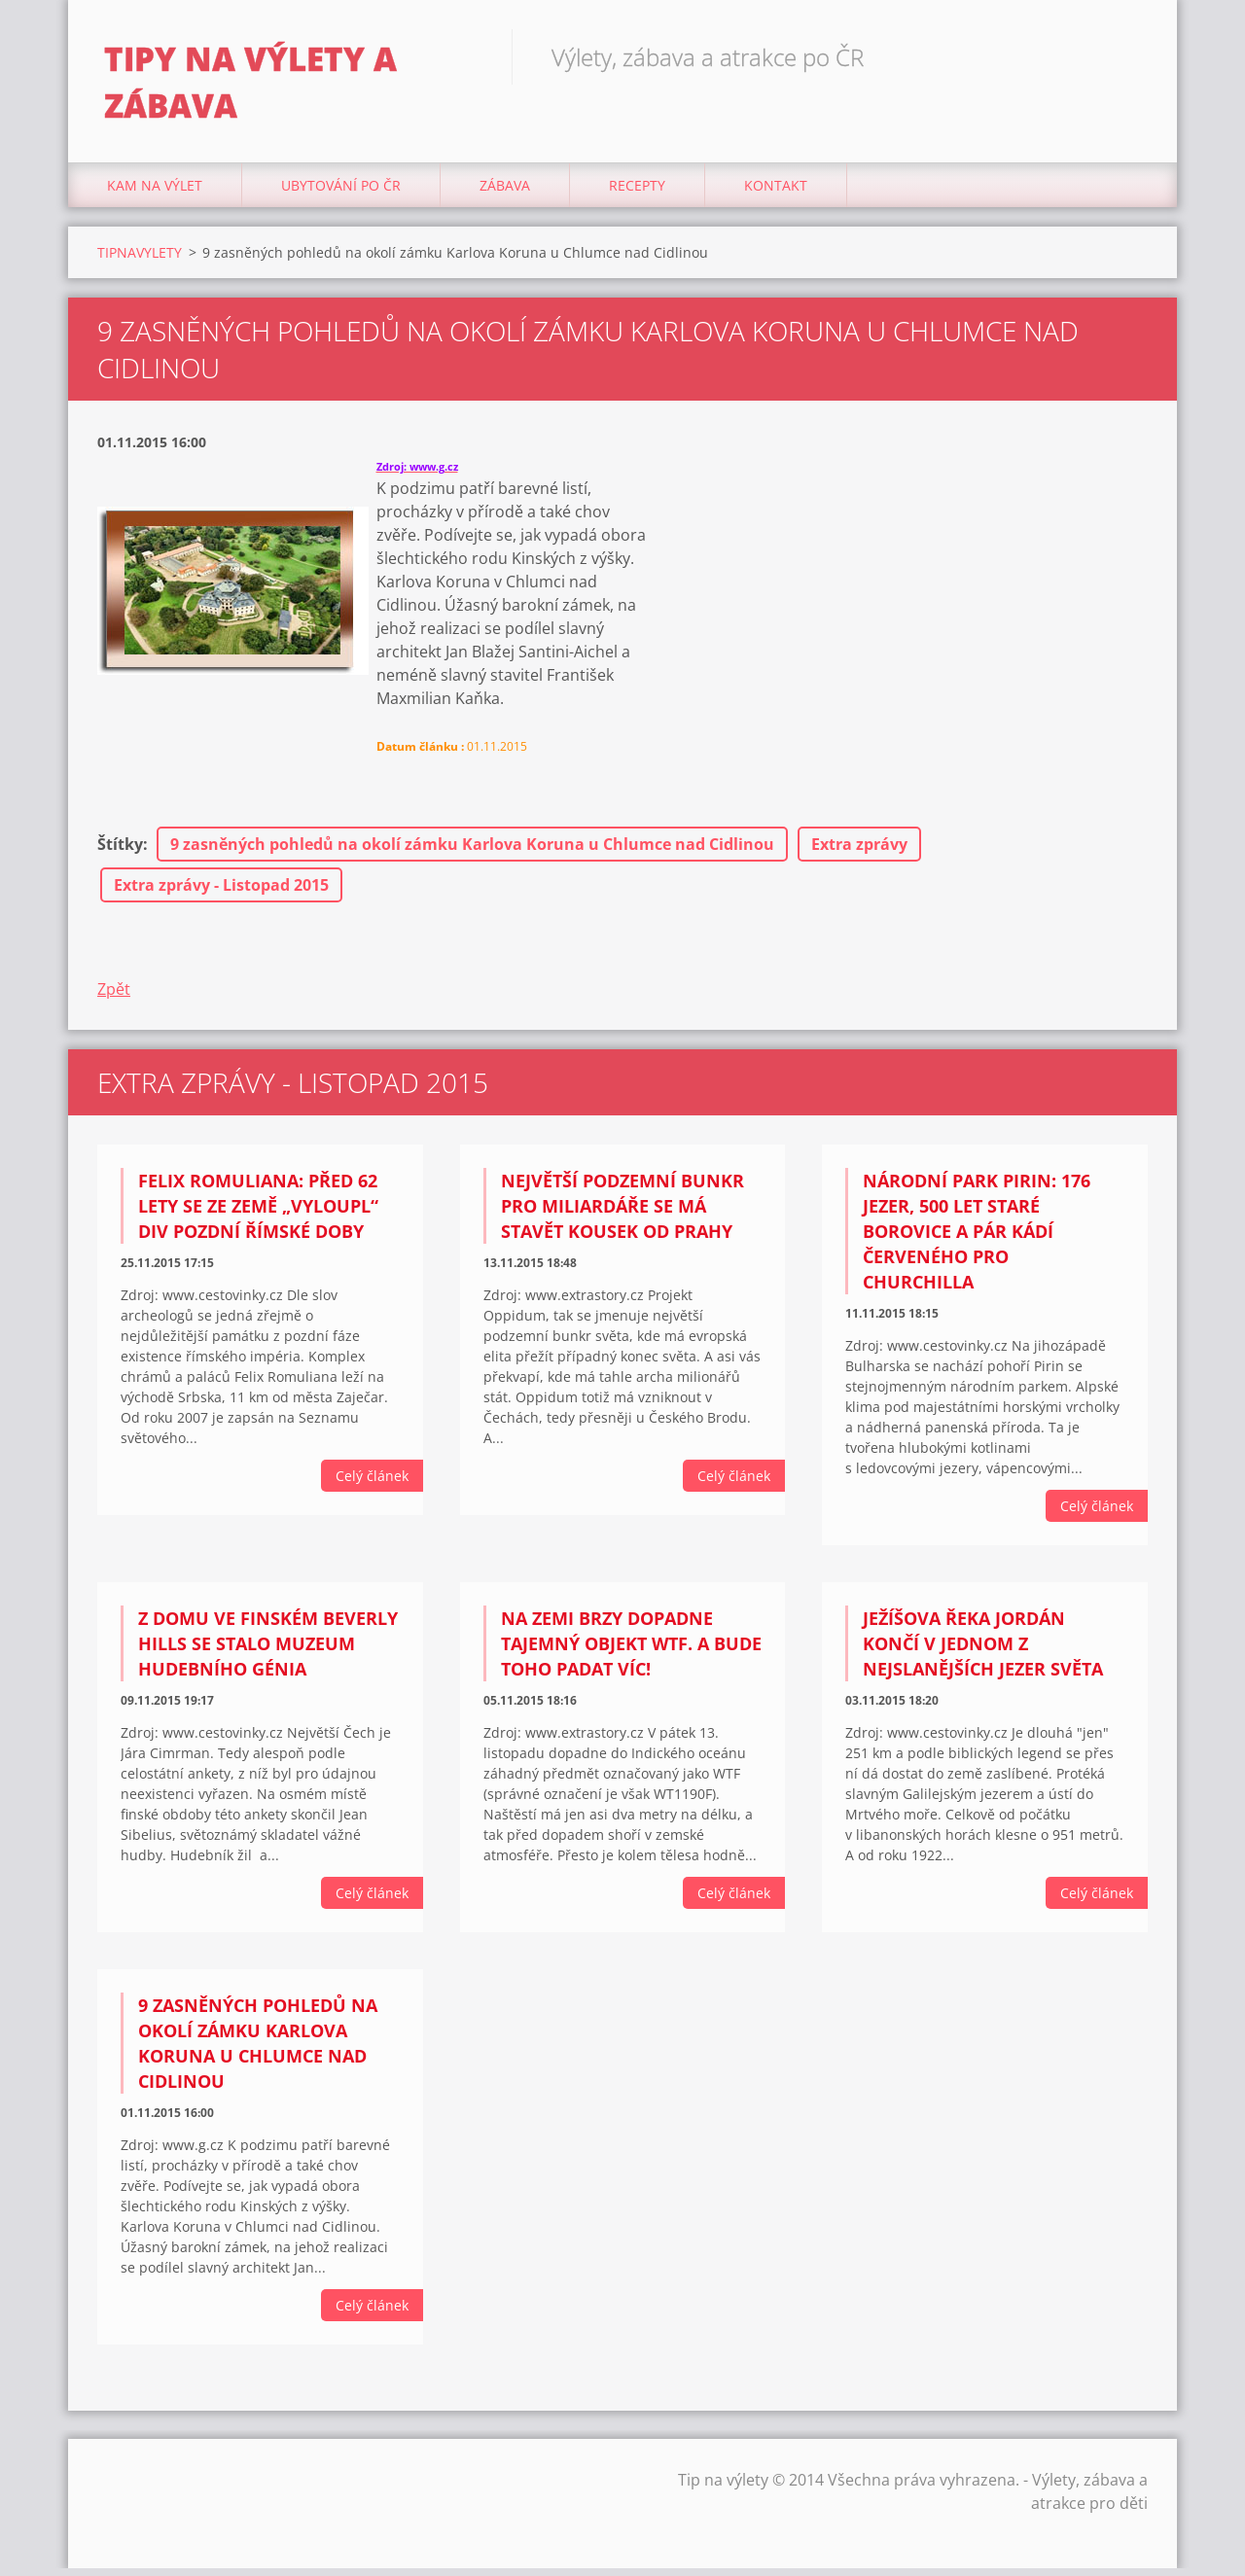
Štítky (120, 853)
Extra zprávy (859, 853)
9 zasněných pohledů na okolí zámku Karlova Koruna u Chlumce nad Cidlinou (472, 853)
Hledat (1126, 56)
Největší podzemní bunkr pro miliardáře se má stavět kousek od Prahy (622, 1215)
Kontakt (775, 194)
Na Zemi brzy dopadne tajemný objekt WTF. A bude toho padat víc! (631, 1652)
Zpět (113, 997)
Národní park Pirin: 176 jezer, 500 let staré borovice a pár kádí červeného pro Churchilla (976, 1240)
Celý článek (372, 1484)
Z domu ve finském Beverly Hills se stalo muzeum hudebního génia (268, 1652)
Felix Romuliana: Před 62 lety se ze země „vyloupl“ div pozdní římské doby (258, 1215)
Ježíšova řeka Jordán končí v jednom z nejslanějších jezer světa (983, 1652)
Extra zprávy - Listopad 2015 (221, 893)
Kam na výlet (154, 194)
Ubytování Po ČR (341, 194)
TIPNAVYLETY (139, 261)
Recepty (637, 194)
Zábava (505, 194)
